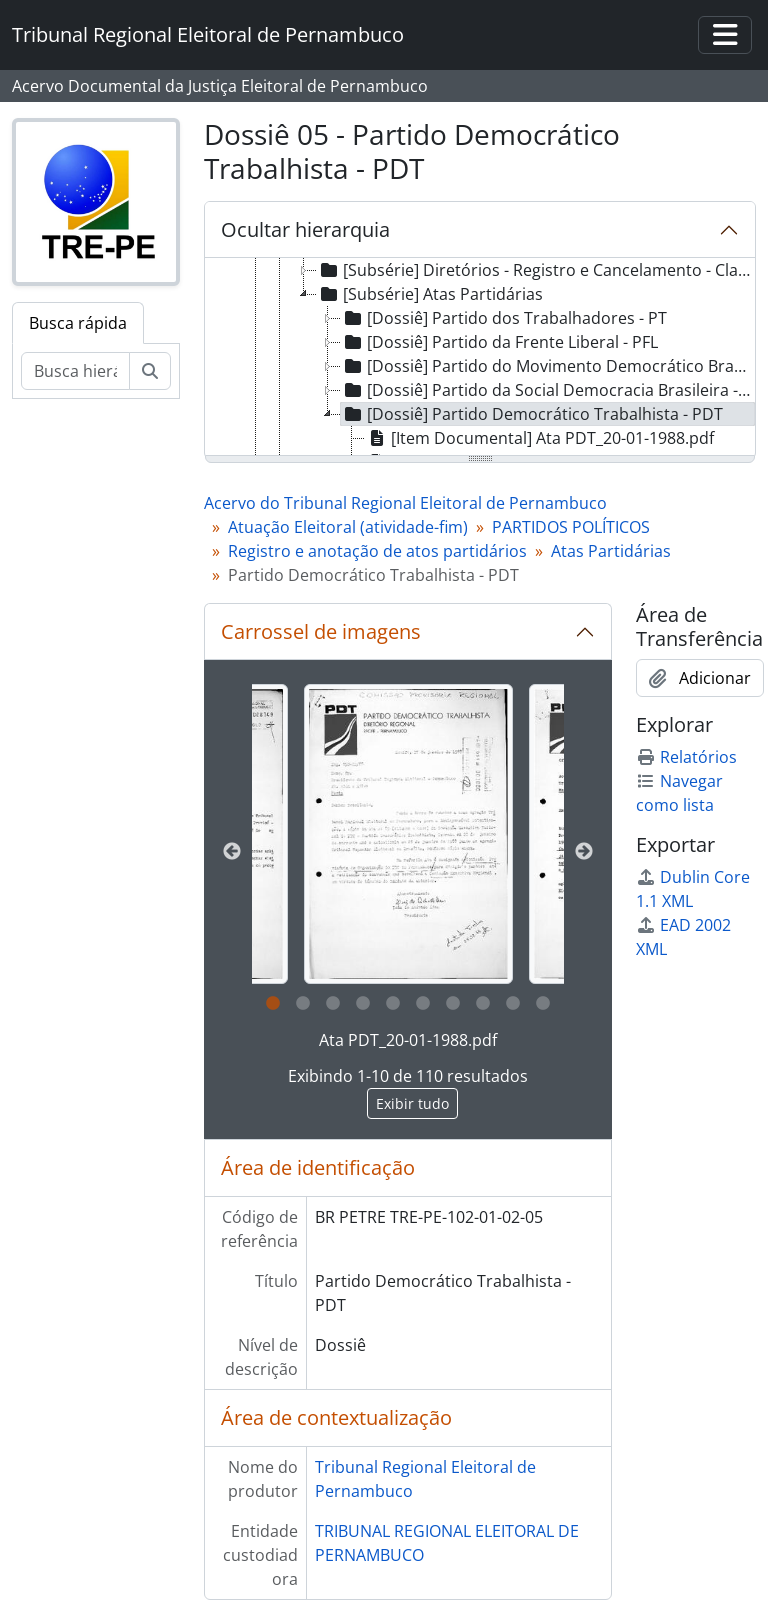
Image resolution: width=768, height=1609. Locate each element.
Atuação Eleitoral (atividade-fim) (348, 527)
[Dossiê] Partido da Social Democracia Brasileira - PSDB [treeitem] (548, 390)
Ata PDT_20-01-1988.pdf (408, 1040)
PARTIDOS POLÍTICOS (571, 527)
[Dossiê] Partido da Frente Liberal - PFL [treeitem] (499, 342)
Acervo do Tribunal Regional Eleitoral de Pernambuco (405, 503)
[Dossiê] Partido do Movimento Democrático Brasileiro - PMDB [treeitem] (548, 366)
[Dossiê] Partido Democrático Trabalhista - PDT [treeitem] (532, 414)
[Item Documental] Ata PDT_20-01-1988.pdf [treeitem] (539, 438)
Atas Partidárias (611, 551)
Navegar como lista (679, 793)
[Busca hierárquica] (75, 371)
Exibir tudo (412, 1103)
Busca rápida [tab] (78, 323)
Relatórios (686, 757)
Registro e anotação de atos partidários (377, 551)
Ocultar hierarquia (305, 229)
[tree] (480, 358)
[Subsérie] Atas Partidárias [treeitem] (430, 294)
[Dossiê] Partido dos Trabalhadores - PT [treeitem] (504, 318)
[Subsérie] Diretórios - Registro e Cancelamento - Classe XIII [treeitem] (535, 270)
